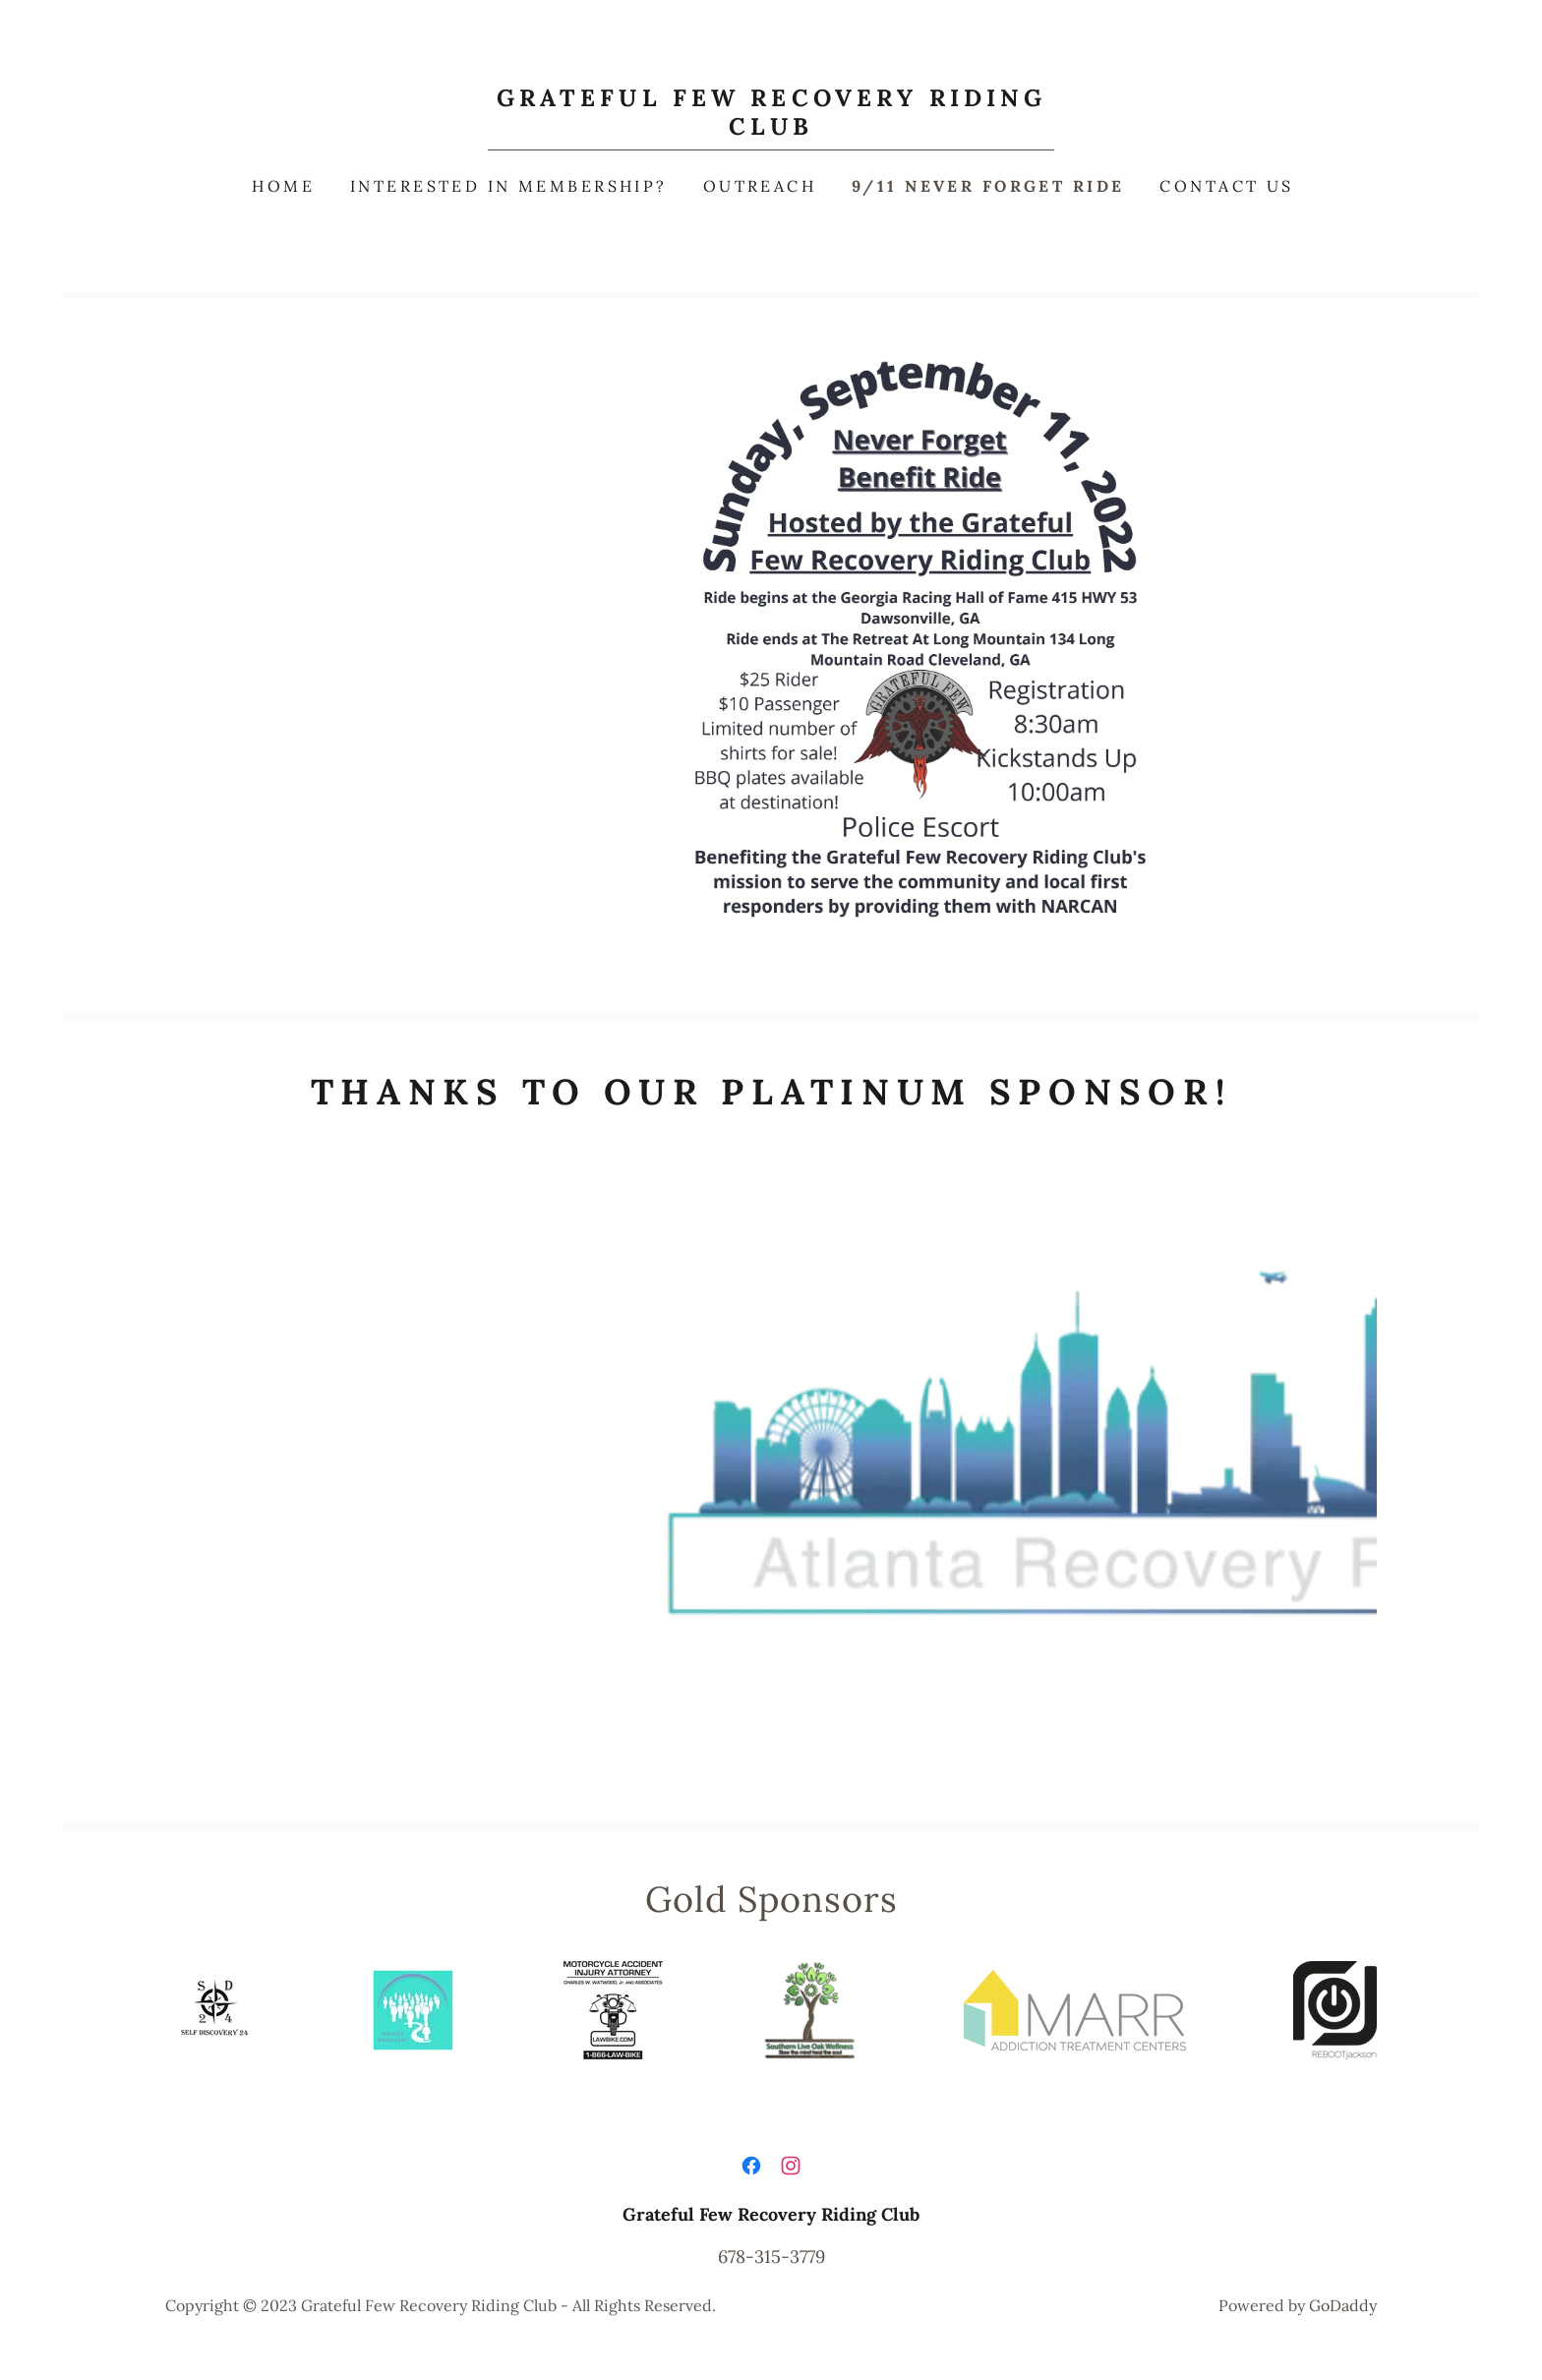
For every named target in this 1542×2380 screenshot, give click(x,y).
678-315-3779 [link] (771, 2256)
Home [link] (283, 186)
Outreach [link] (759, 186)
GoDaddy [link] (1343, 2305)
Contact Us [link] (1226, 186)
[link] (771, 128)
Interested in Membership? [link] (509, 186)
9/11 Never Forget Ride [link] (988, 186)
